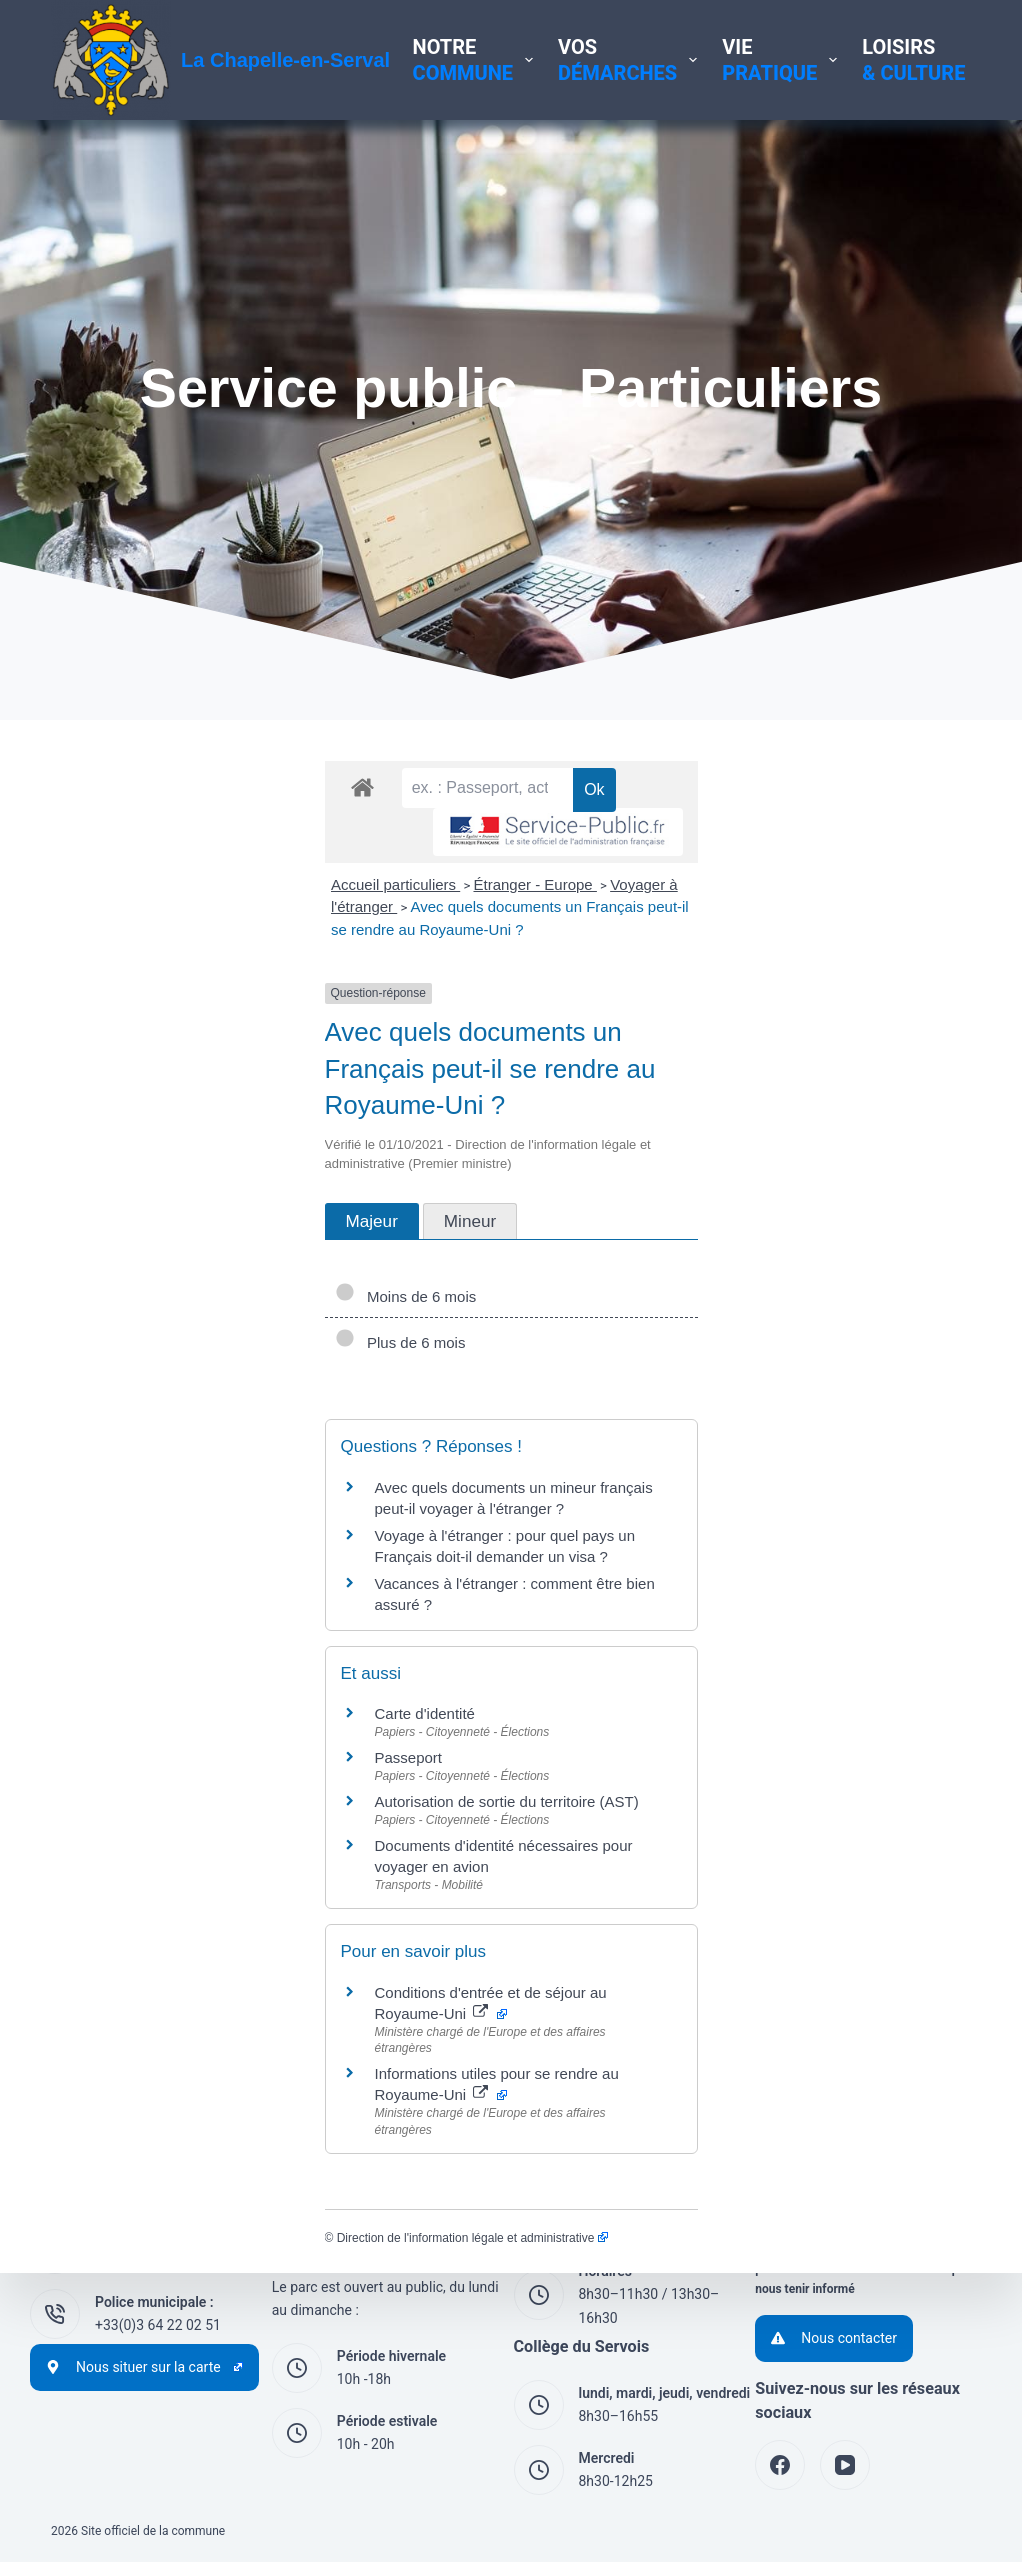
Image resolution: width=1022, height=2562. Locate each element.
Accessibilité (794, 2204)
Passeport (135, 1647)
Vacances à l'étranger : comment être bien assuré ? (272, 1494)
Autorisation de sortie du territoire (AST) (233, 1690)
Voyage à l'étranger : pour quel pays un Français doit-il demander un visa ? (350, 1467)
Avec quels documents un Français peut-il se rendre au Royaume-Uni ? (725, 972)
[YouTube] (845, 2465)
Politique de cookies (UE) (833, 2181)
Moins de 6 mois (132, 1249)
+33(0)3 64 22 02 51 (158, 2325)
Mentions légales (808, 2111)
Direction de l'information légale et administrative (198, 2031)
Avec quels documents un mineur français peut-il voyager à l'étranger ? (337, 1440)
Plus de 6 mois (126, 1295)
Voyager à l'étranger (406, 972)
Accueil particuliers (122, 972)
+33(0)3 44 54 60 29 (158, 2260)
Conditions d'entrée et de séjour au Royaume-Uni (285, 1860)
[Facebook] (780, 2465)
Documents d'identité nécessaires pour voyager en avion (289, 1734)
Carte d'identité (151, 1603)
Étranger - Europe (261, 972)
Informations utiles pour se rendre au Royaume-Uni (291, 1904)
